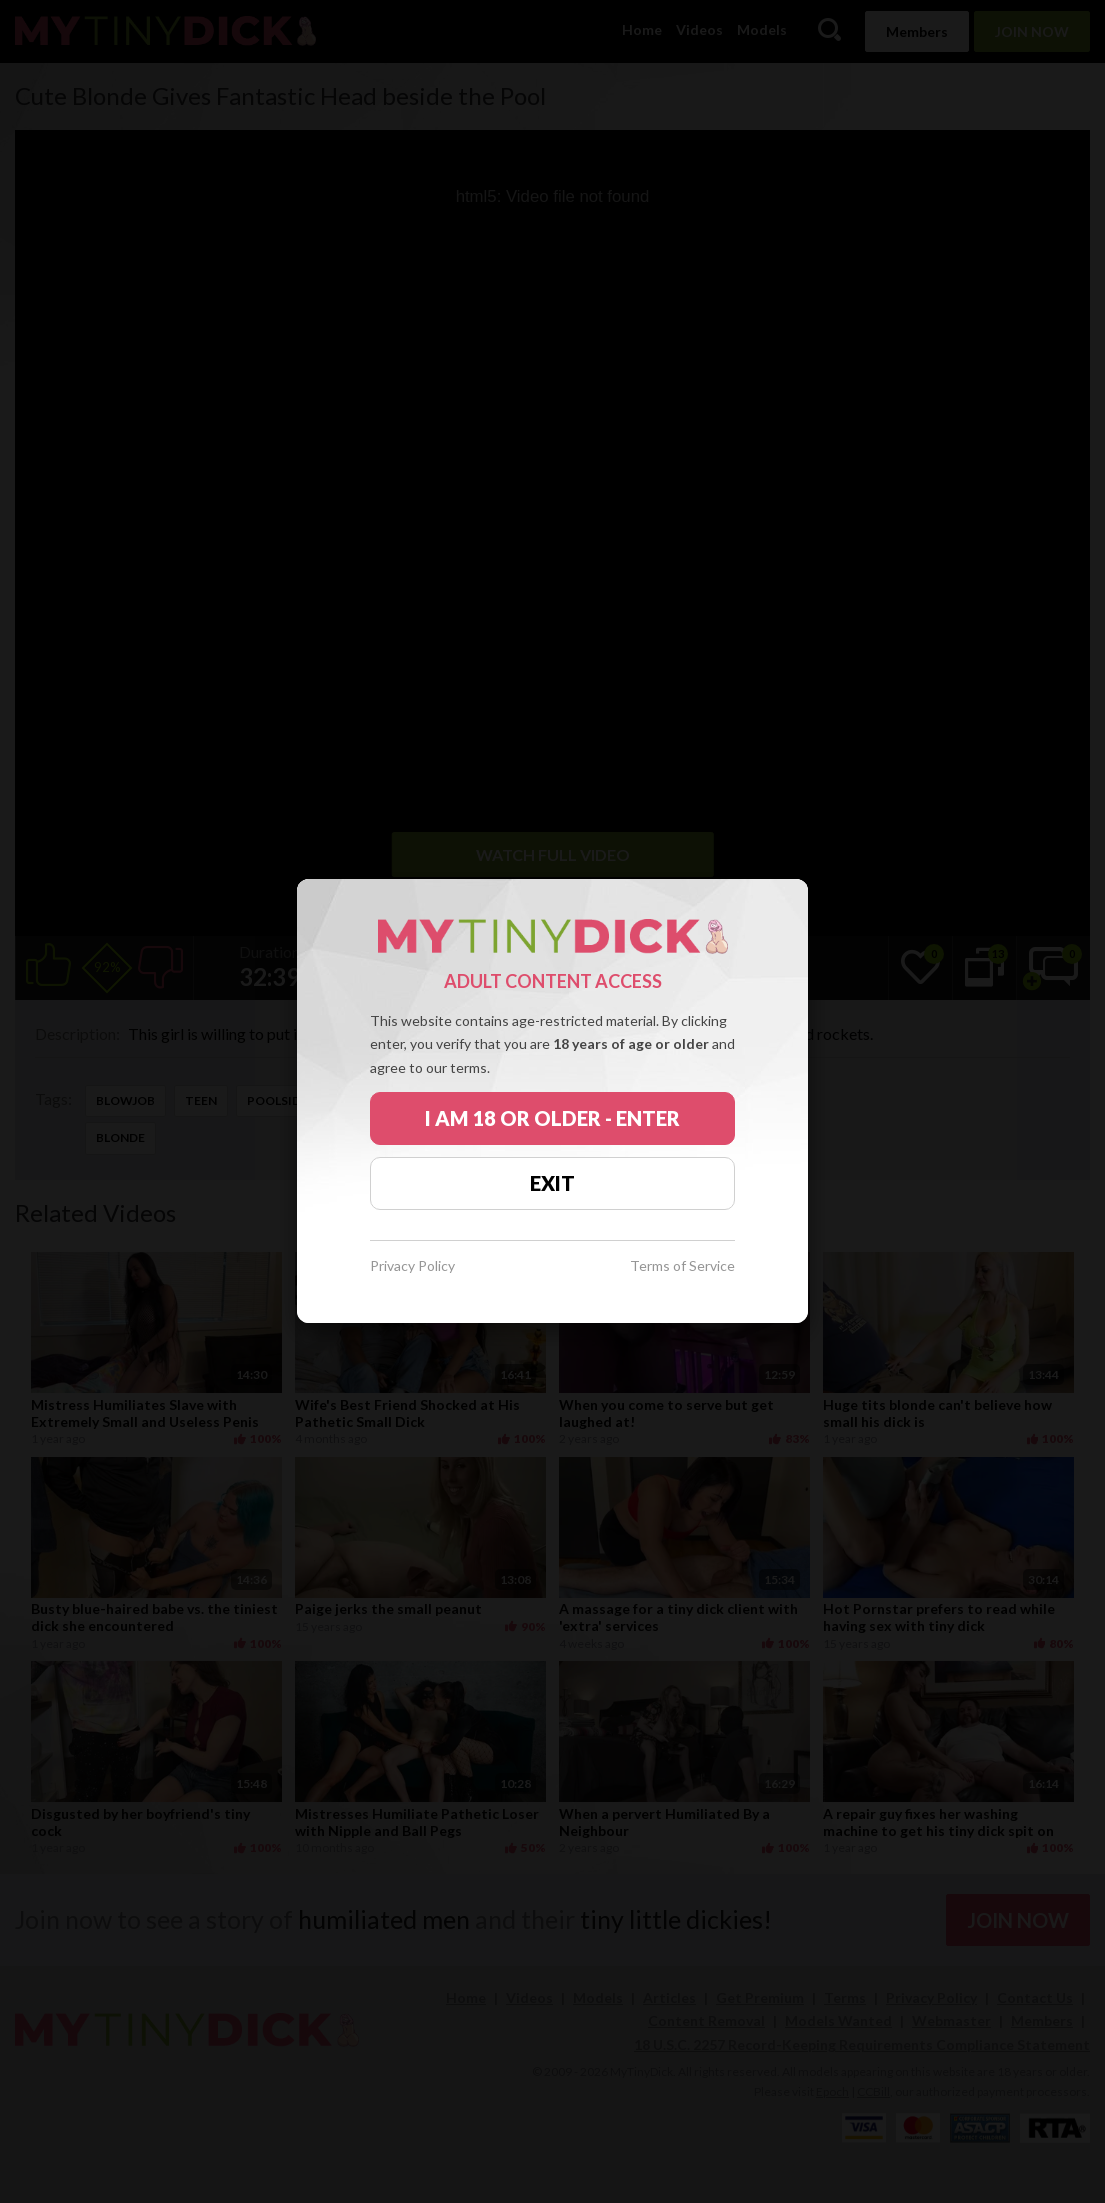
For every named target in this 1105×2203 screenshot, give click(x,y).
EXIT (552, 1183)
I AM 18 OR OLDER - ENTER (552, 1118)
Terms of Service (682, 1266)
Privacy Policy (412, 1266)
